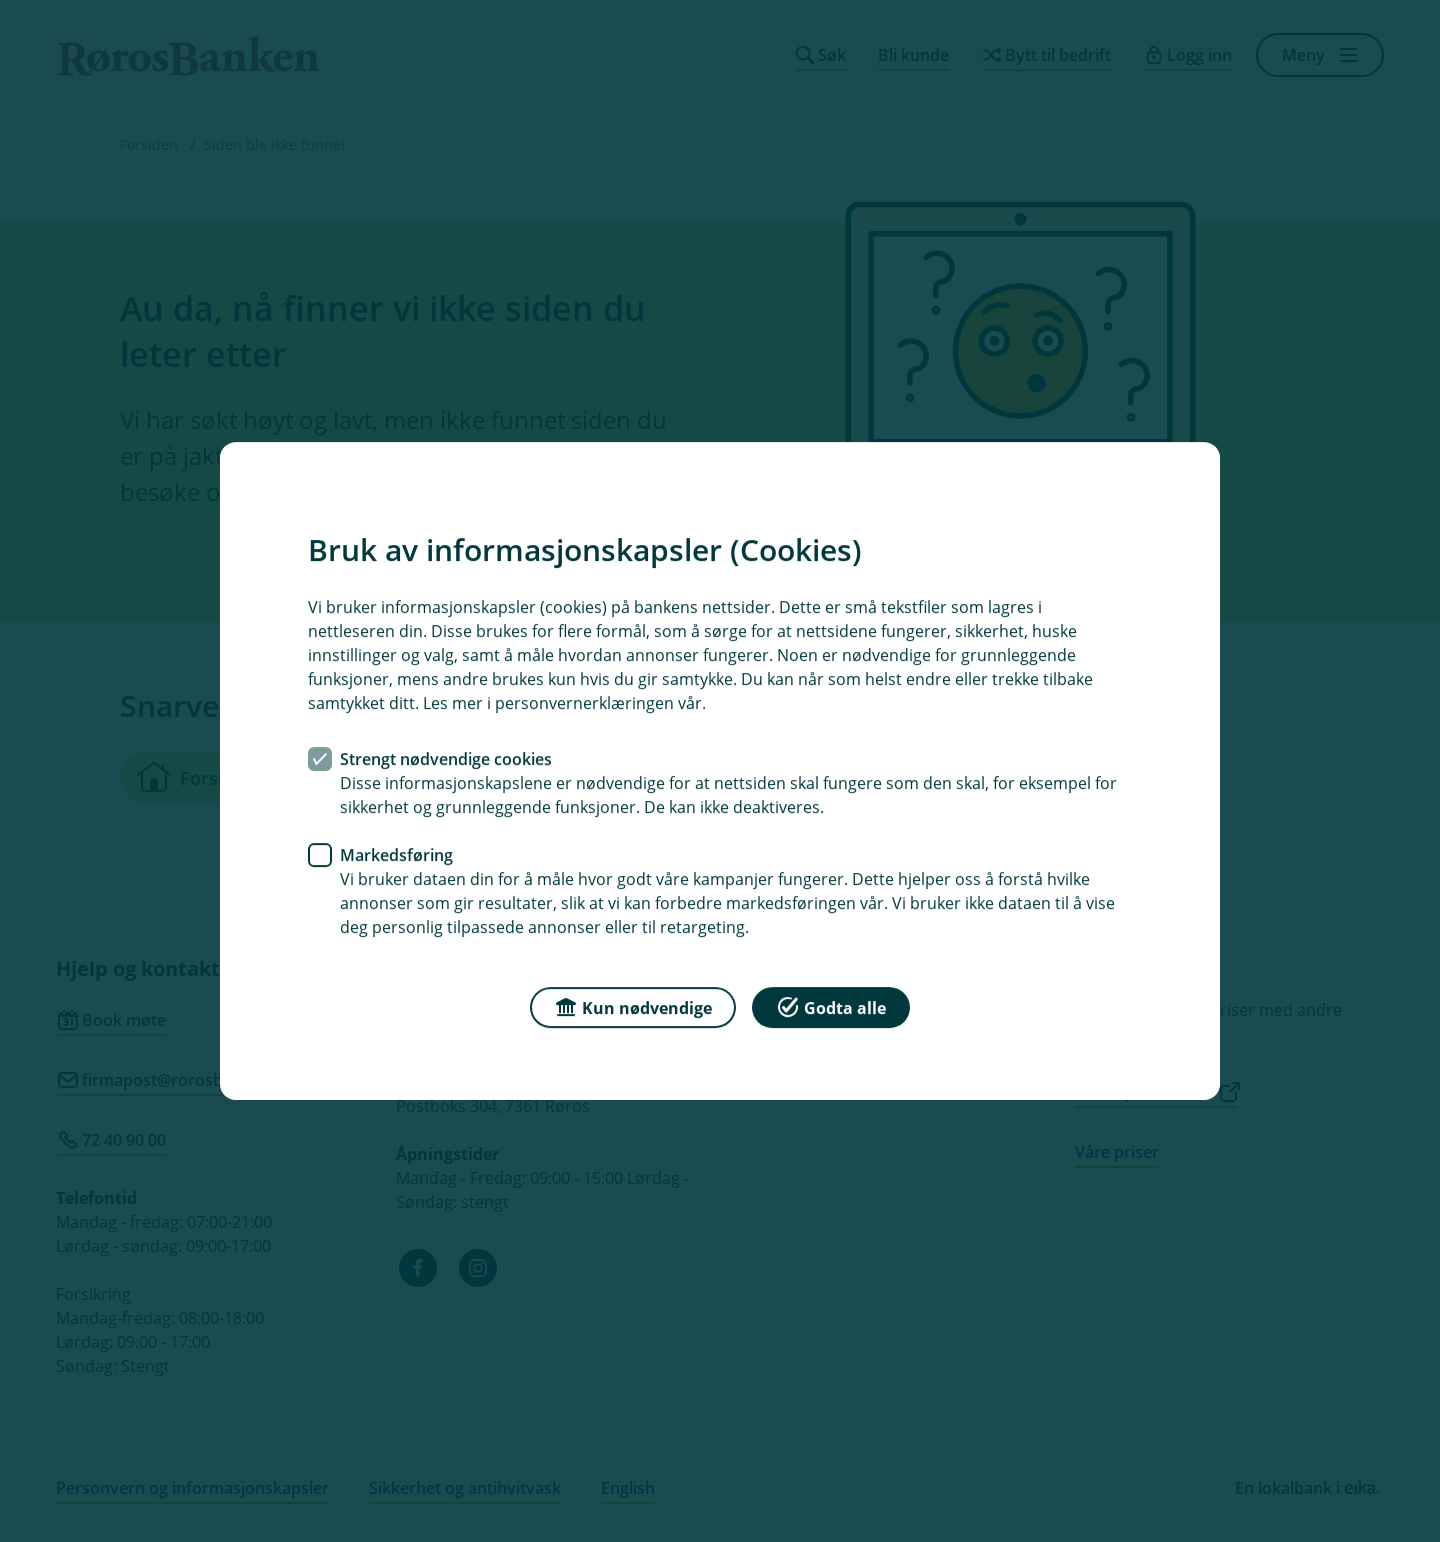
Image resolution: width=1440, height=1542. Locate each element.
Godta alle (831, 1006)
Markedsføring (396, 855)
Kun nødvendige (633, 1006)
